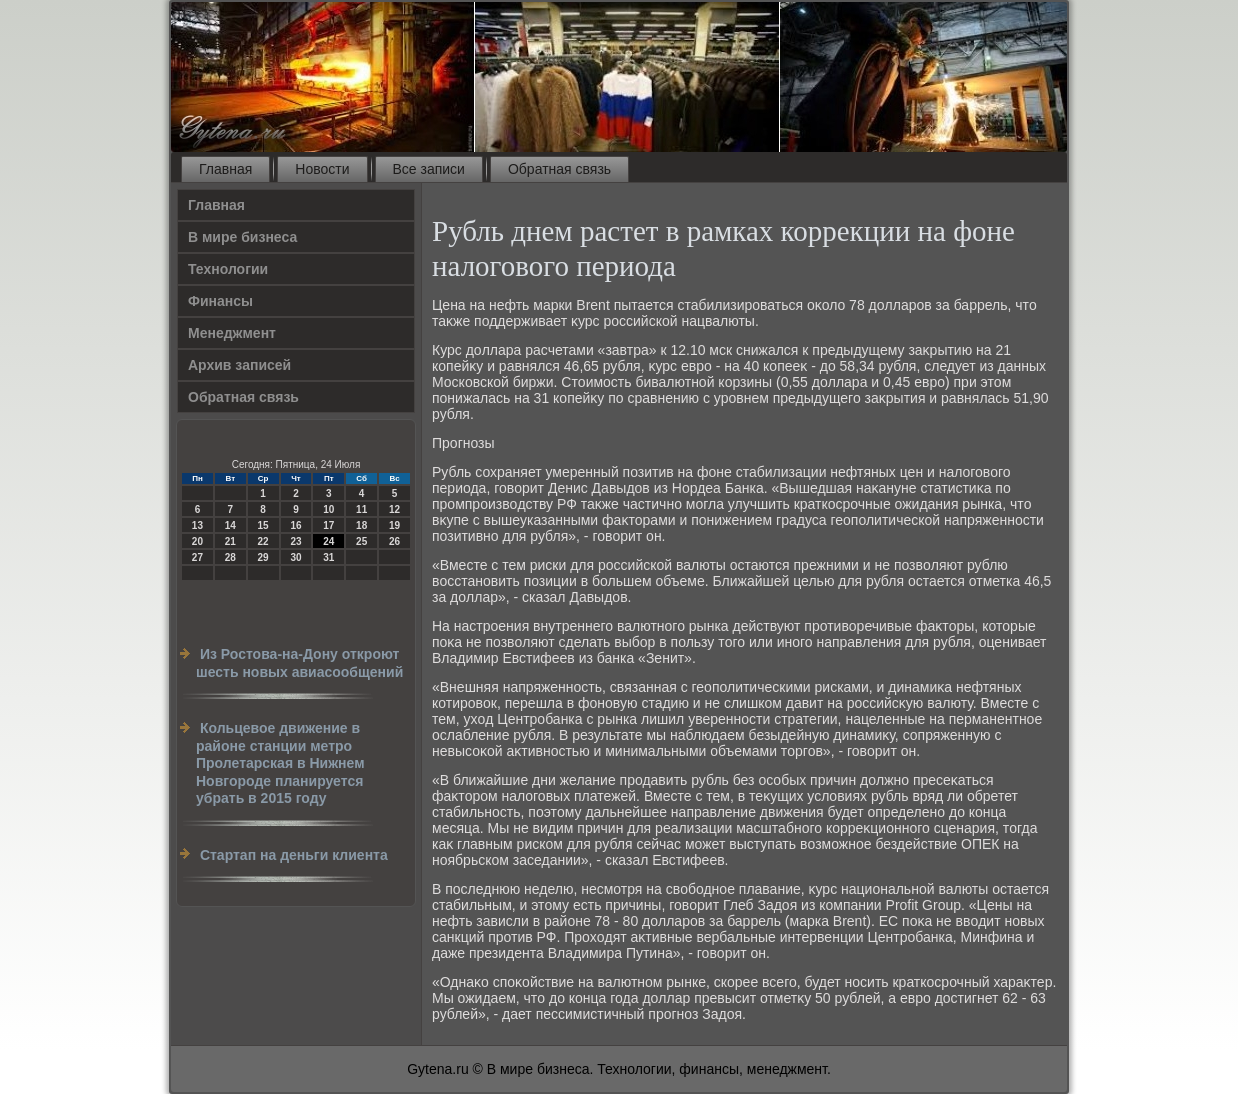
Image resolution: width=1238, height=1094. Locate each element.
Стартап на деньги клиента (294, 855)
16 (295, 525)
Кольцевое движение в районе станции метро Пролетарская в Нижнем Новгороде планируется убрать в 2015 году (280, 763)
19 (394, 525)
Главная (225, 169)
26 (394, 541)
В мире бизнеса (242, 237)
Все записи (429, 169)
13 (197, 525)
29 (263, 557)
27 (197, 557)
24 (328, 541)
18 (361, 525)
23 (295, 541)
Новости (322, 169)
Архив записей (239, 365)
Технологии (228, 269)
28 (230, 557)
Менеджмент (232, 333)
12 (394, 509)
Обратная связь (559, 169)
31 (328, 557)
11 (361, 509)
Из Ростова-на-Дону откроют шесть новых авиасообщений (299, 663)
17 (328, 525)
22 (263, 541)
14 (230, 525)
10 (328, 509)
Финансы (220, 301)
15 (263, 525)
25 (361, 541)
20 (197, 541)
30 (295, 557)
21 (230, 541)
